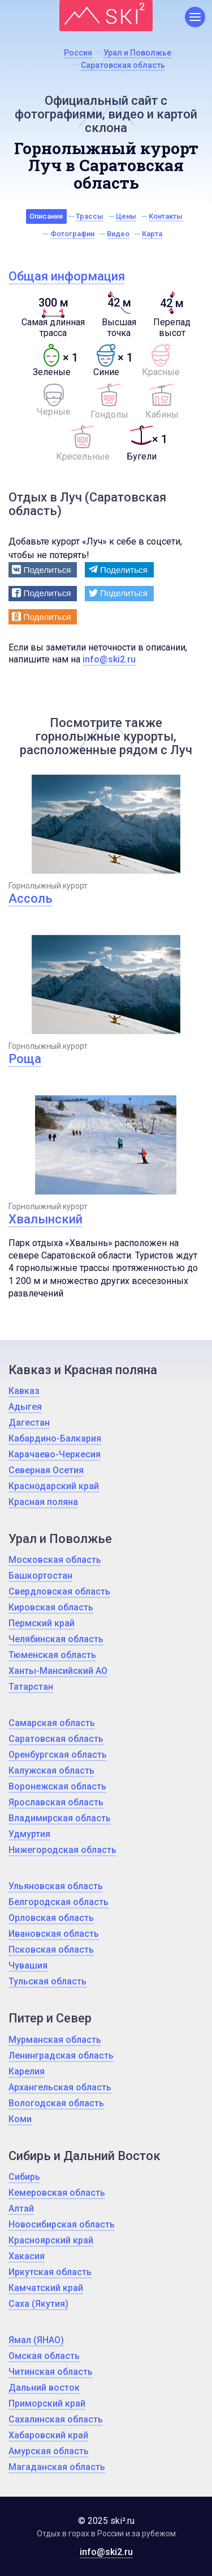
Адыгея (25, 1406)
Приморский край (46, 2403)
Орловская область (51, 1917)
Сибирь (24, 2176)
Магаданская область (56, 2467)
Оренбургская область (57, 1754)
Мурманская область (54, 2039)
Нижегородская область (62, 1849)
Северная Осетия (46, 1470)
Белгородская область (58, 1902)
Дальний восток (44, 2387)
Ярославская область (55, 1802)
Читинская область (50, 2371)
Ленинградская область (61, 2055)
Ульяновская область (55, 1886)
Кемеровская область (56, 2192)
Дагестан (29, 1422)
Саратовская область (55, 1738)
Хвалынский (45, 1219)
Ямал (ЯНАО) (36, 2340)
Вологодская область (56, 2103)
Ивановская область (53, 1933)
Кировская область (50, 1607)
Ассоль (30, 898)
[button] (42, 569)
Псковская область (51, 1949)
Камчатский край (45, 2287)
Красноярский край (50, 2240)
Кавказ (24, 1390)
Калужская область (51, 1770)
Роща (24, 1059)
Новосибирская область (61, 2224)
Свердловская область (59, 1591)
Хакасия (26, 2256)
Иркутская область (50, 2272)
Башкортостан (40, 1575)
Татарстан (30, 1686)
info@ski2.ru (109, 659)
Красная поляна (43, 1502)
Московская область (54, 1559)
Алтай (21, 2208)
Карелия (26, 2071)
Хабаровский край (48, 2435)
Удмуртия (29, 1834)
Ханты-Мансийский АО (57, 1670)
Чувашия (27, 1965)
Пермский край (41, 1623)
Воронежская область (57, 1786)
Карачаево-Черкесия (54, 1454)
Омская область (44, 2355)
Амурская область (48, 2451)
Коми (20, 2119)
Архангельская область (59, 2087)
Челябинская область (55, 1639)
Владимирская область (59, 1818)
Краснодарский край (53, 1486)
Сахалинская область (55, 2419)
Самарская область (51, 1723)
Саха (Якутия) (38, 2303)
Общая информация (66, 276)
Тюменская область (52, 1655)
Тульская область (47, 1981)
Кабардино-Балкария (54, 1438)
